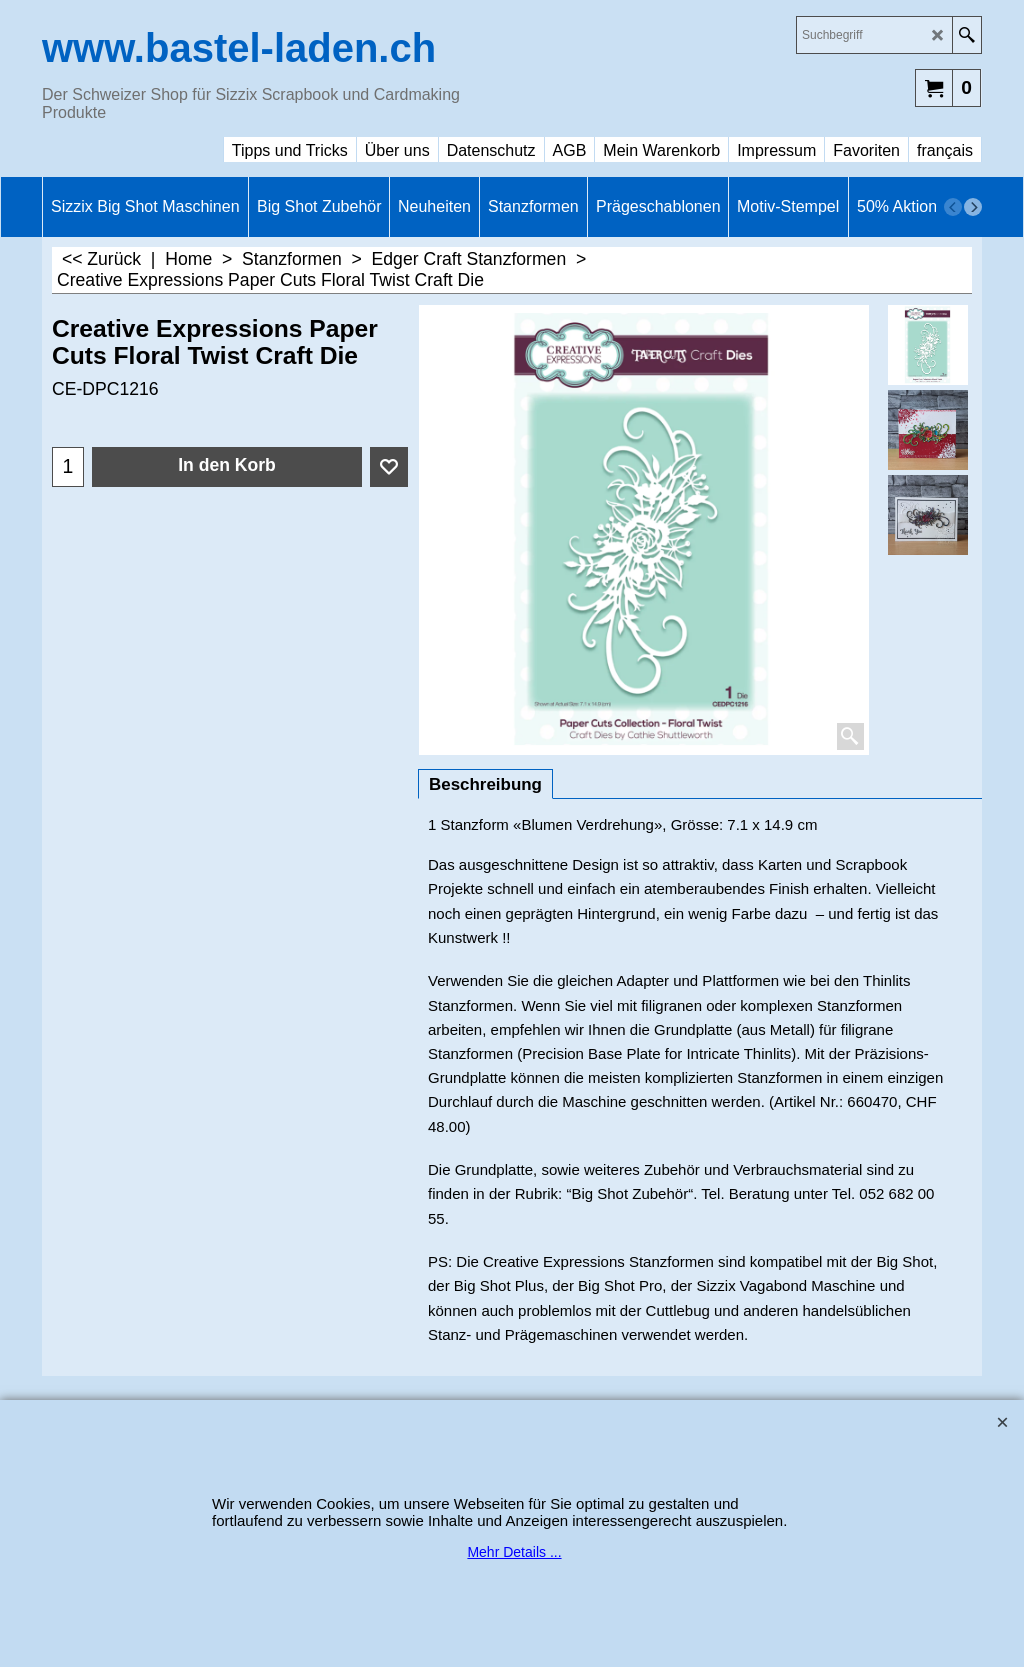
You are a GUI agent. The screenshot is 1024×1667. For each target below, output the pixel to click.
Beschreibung (485, 784)
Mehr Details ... (514, 1552)
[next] (973, 207)
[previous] (953, 207)
